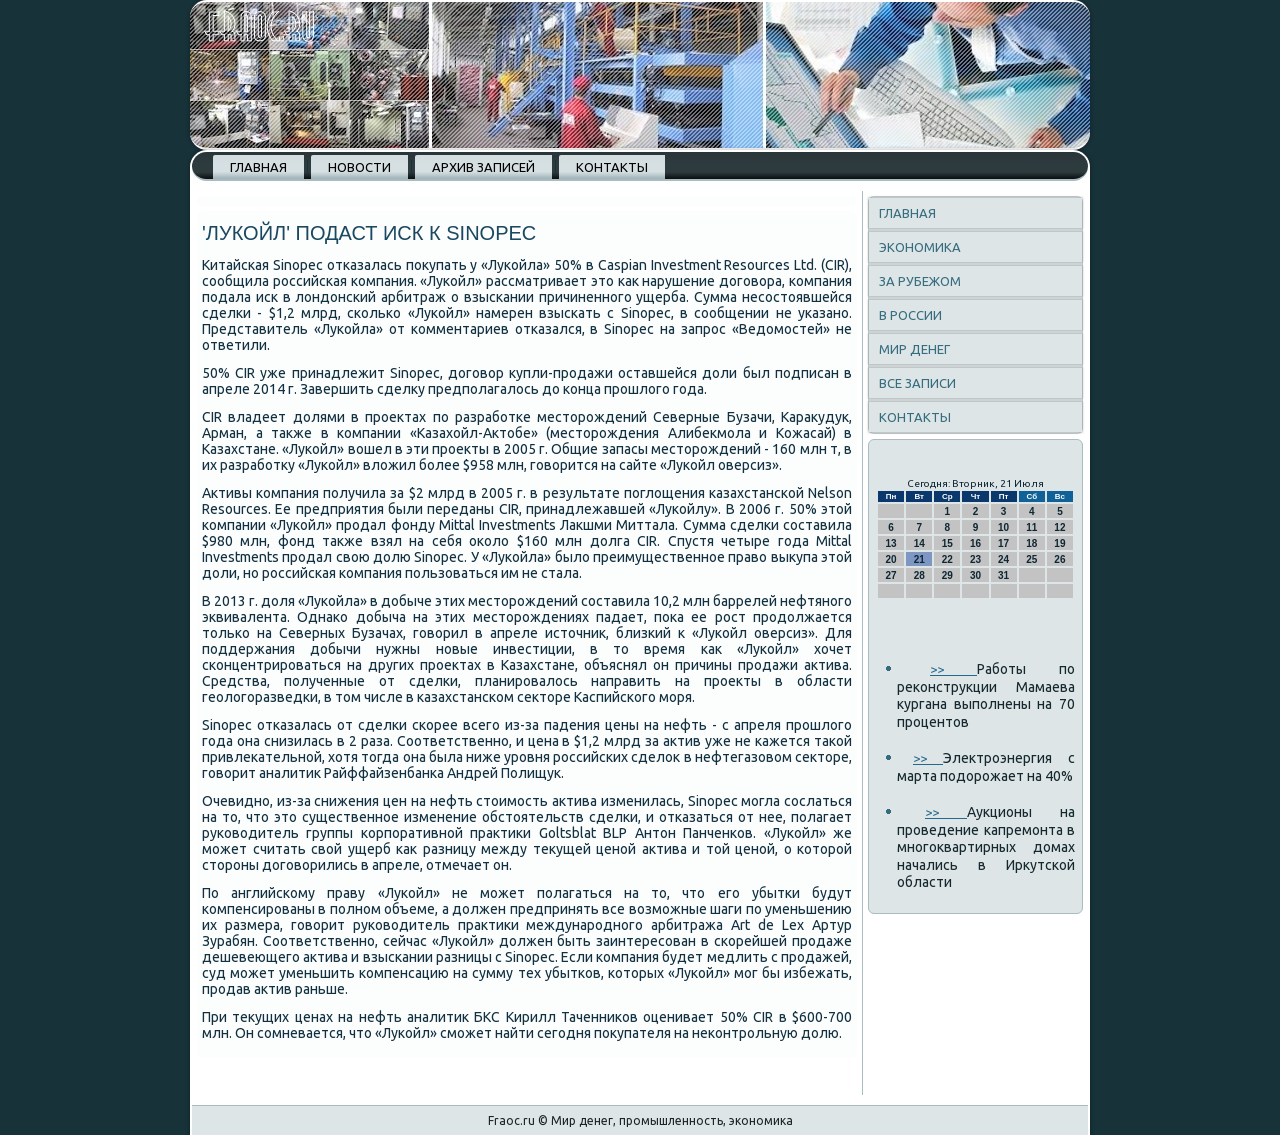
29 (947, 575)
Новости (359, 167)
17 (1003, 543)
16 (975, 543)
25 (1031, 559)
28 (919, 575)
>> (953, 669)
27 (891, 575)
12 (1059, 527)
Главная (258, 167)
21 (919, 559)
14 (919, 543)
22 (947, 559)
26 (1059, 559)
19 (1059, 543)
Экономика (920, 247)
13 (891, 543)
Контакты (612, 167)
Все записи (917, 383)
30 (975, 575)
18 (1031, 543)
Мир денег (914, 349)
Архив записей (483, 167)
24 (1003, 559)
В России (910, 315)
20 (891, 559)
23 (975, 559)
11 (1031, 527)
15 (947, 543)
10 (1003, 527)
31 (1003, 575)
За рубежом (920, 281)
